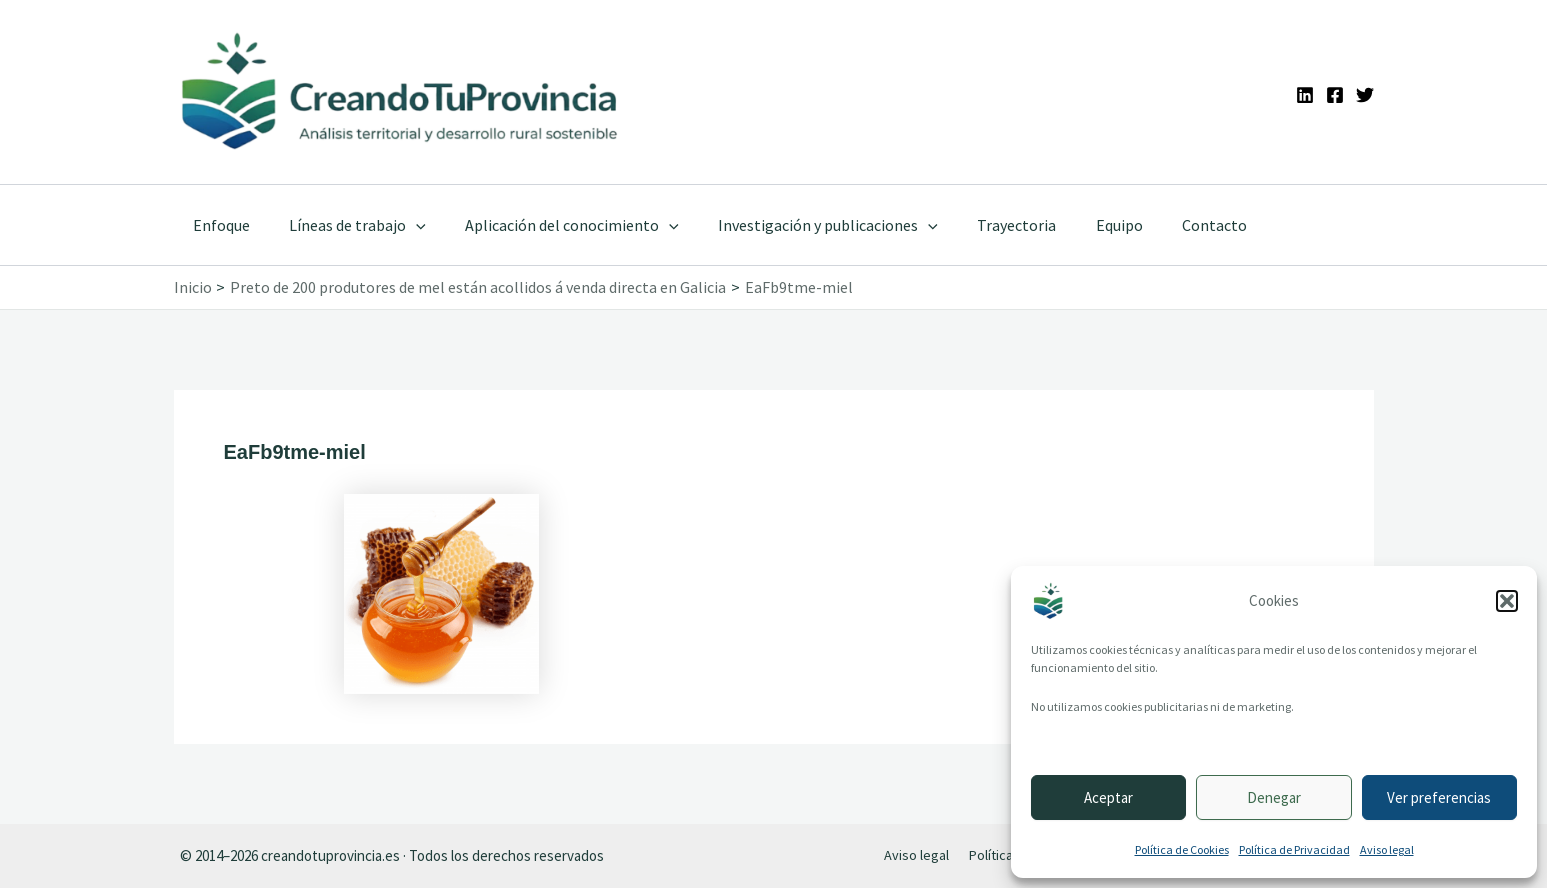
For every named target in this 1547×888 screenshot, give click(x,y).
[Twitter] (1365, 95)
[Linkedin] (1305, 95)
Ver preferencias (1439, 797)
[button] (1507, 601)
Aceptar (1108, 797)
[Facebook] (1335, 95)
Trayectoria (983, 225)
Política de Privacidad (1294, 849)
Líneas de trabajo (347, 225)
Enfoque (218, 225)
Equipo (1078, 225)
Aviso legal (1387, 849)
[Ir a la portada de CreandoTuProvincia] (401, 92)
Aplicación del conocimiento (554, 225)
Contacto (1166, 225)
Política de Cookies (1182, 849)
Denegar (1274, 797)
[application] (406, 225)
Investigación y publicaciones (803, 225)
